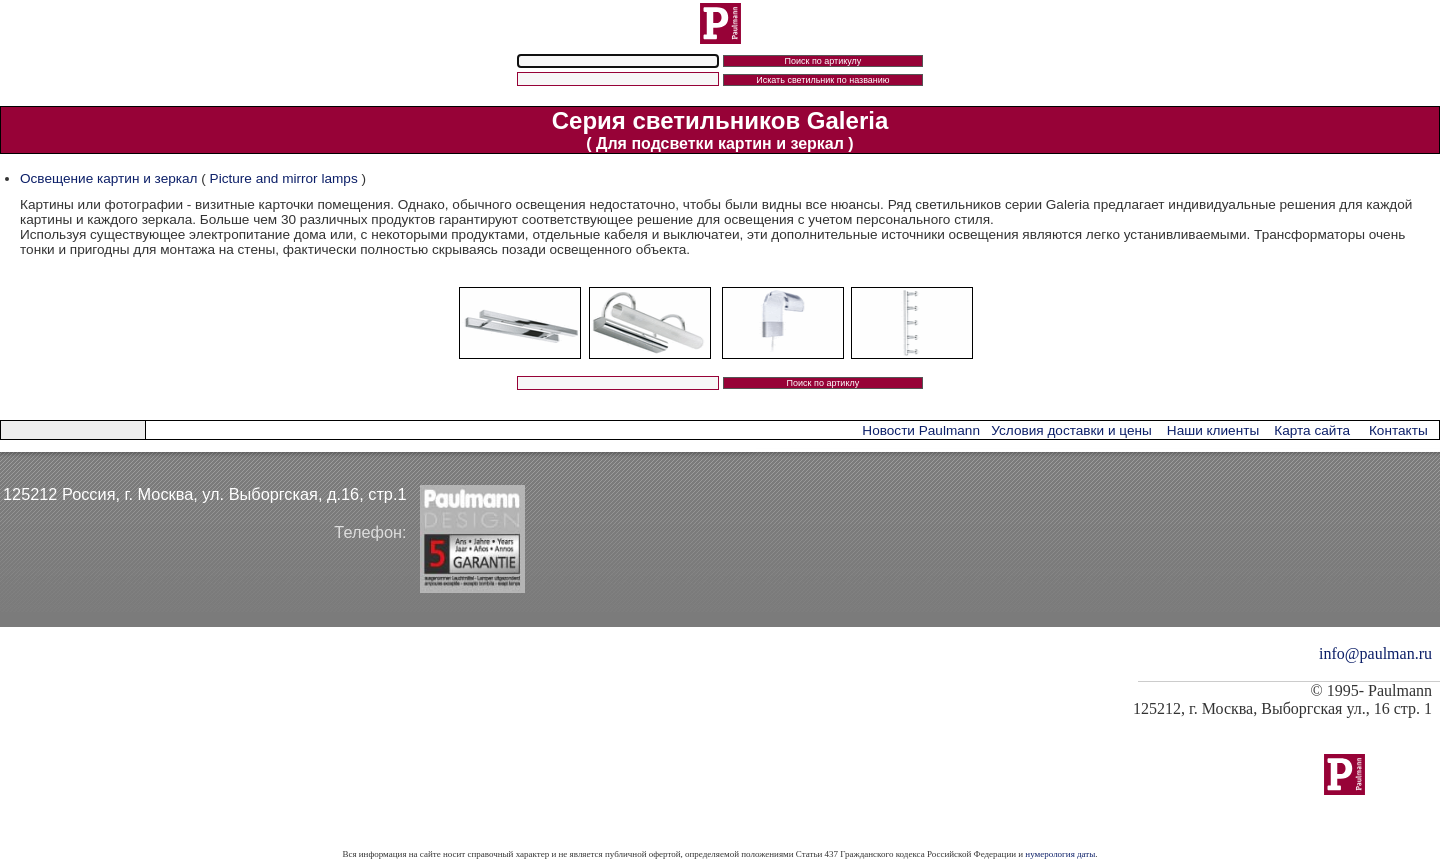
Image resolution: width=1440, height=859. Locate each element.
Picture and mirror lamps (286, 178)
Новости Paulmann (921, 430)
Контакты (1398, 430)
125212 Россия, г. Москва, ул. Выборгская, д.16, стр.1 (205, 494)
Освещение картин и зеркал (109, 178)
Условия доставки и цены (1071, 430)
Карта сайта (1312, 430)
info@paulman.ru (1375, 653)
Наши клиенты (1213, 430)
